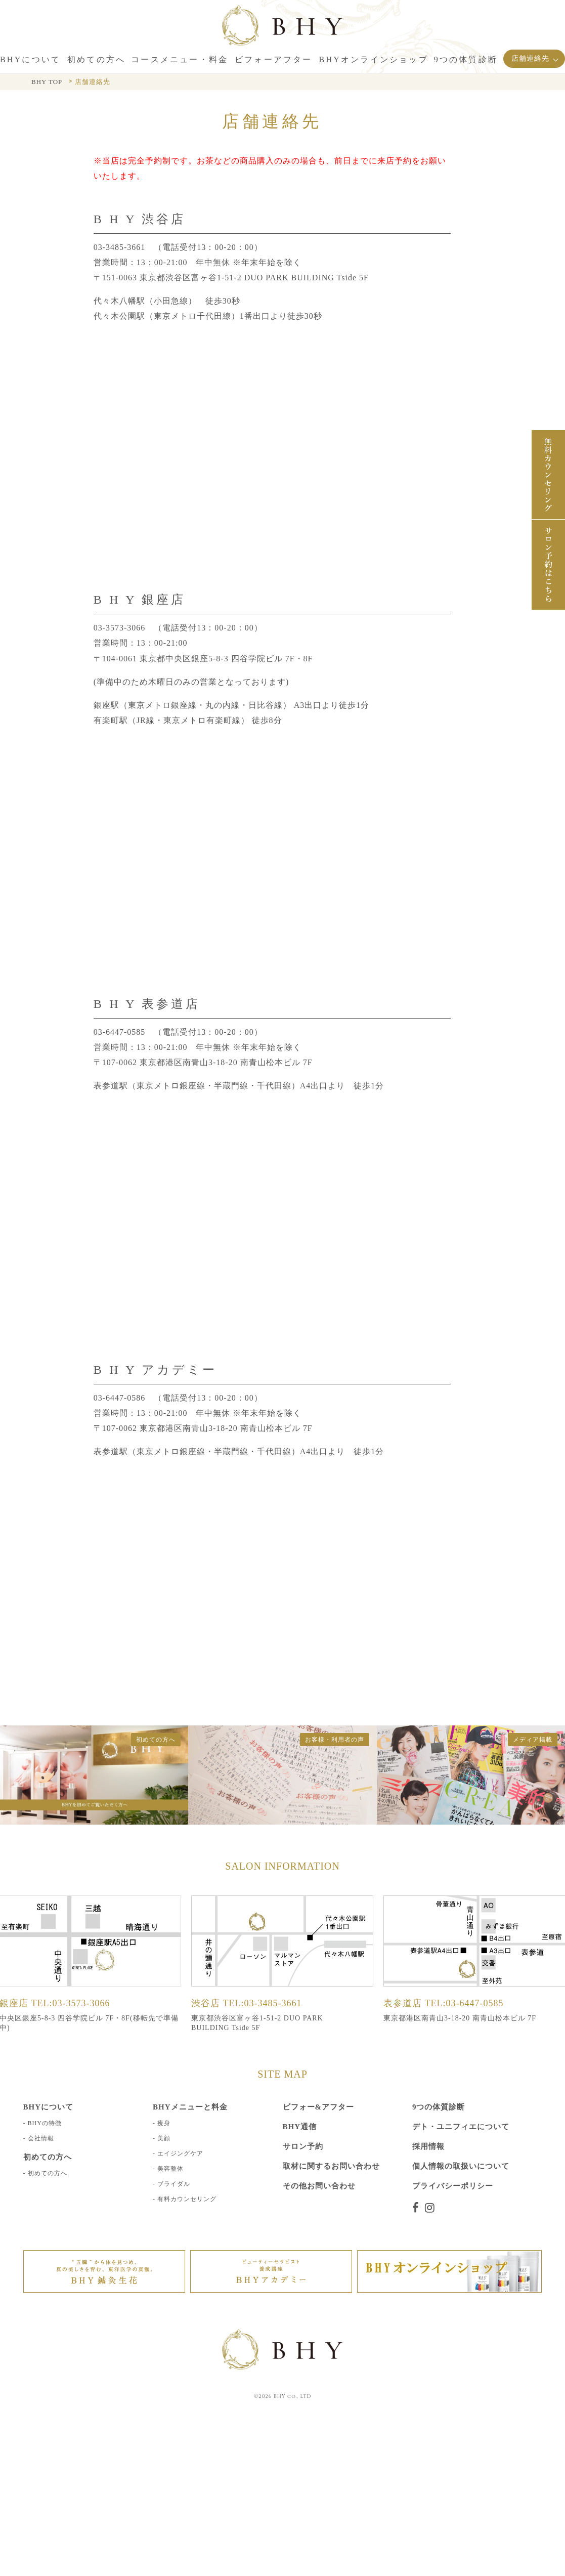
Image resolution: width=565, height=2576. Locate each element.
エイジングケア (180, 2153)
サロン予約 (303, 2146)
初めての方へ (47, 2172)
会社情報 (41, 2137)
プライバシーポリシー (452, 2185)
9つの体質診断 (438, 2106)
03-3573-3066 (120, 627)
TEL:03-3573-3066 (70, 2003)
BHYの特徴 (45, 2122)
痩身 (163, 2122)
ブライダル (173, 2183)
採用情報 (428, 2146)
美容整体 (170, 2168)
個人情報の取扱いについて (460, 2166)
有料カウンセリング (186, 2198)
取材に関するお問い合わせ (331, 2166)
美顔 (163, 2137)
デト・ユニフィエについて (460, 2126)
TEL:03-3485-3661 (262, 2003)
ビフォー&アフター (319, 2106)
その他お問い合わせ (319, 2185)
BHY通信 (300, 2126)
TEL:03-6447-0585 (464, 2003)
